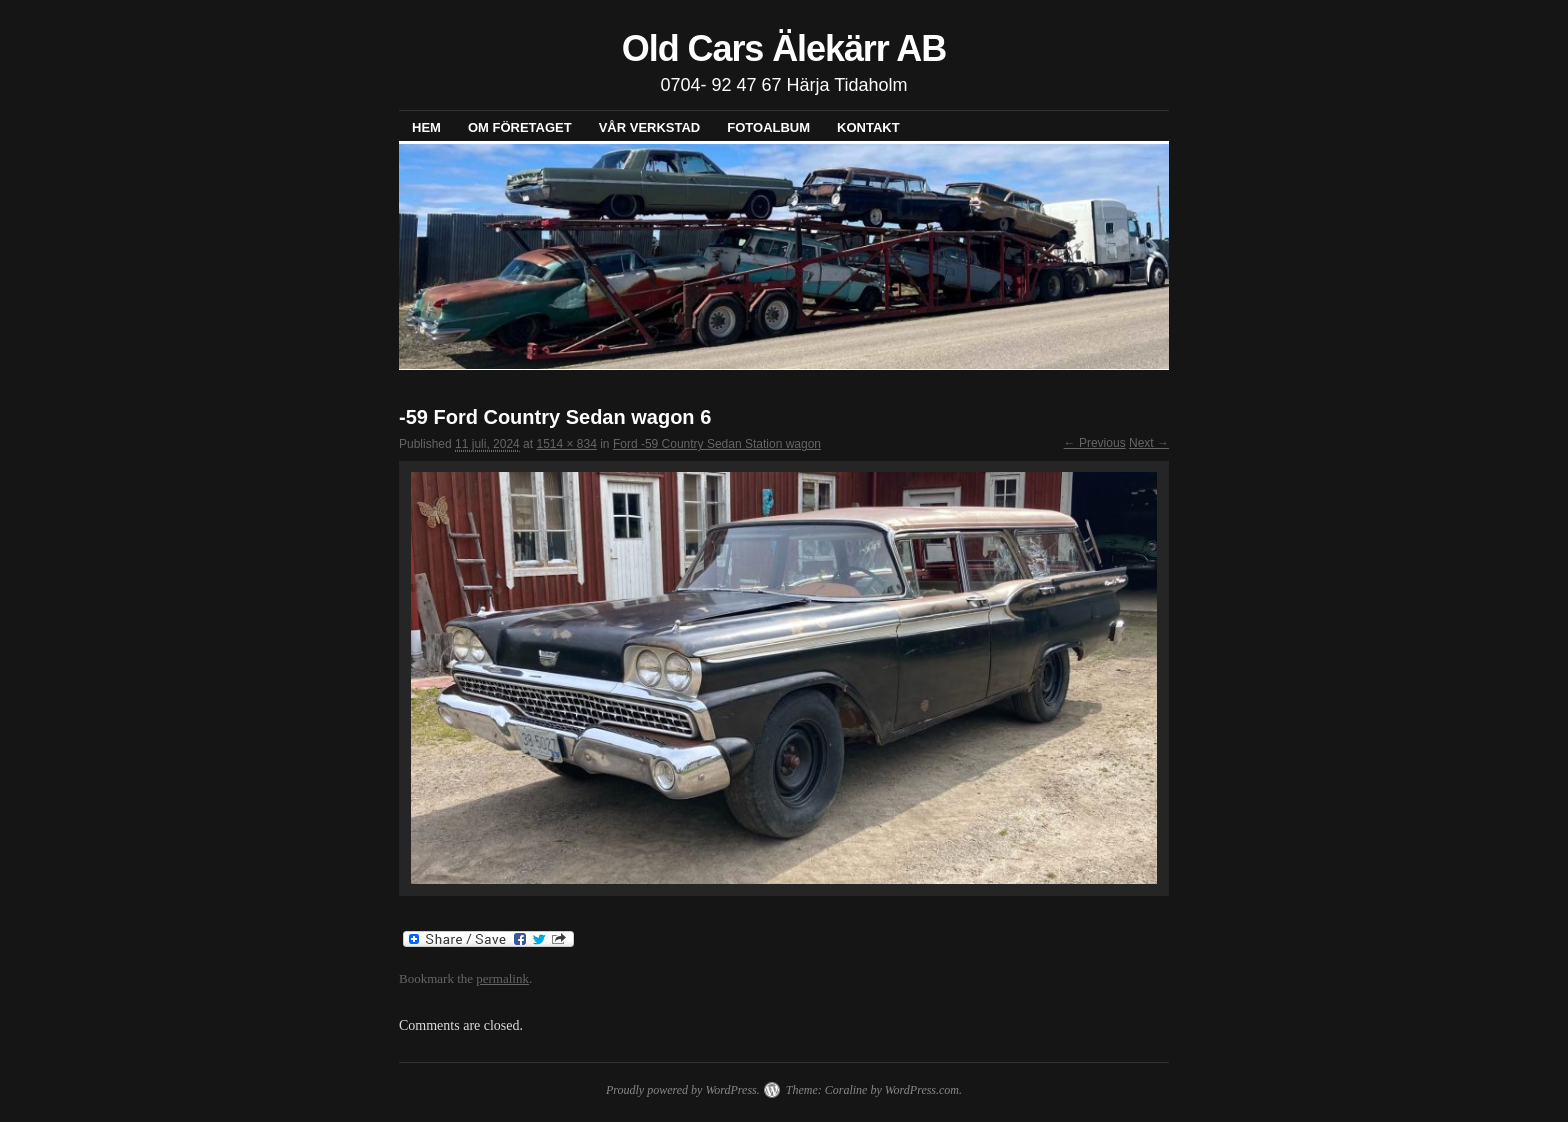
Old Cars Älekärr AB (784, 48)
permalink (502, 978)
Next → (1149, 443)
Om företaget (520, 127)
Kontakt (868, 127)
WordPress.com (922, 1090)
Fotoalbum (768, 127)
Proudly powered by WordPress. (683, 1090)
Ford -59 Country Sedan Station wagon (717, 444)
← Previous (1095, 443)
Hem (426, 127)
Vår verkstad (650, 127)
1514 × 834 (566, 444)
